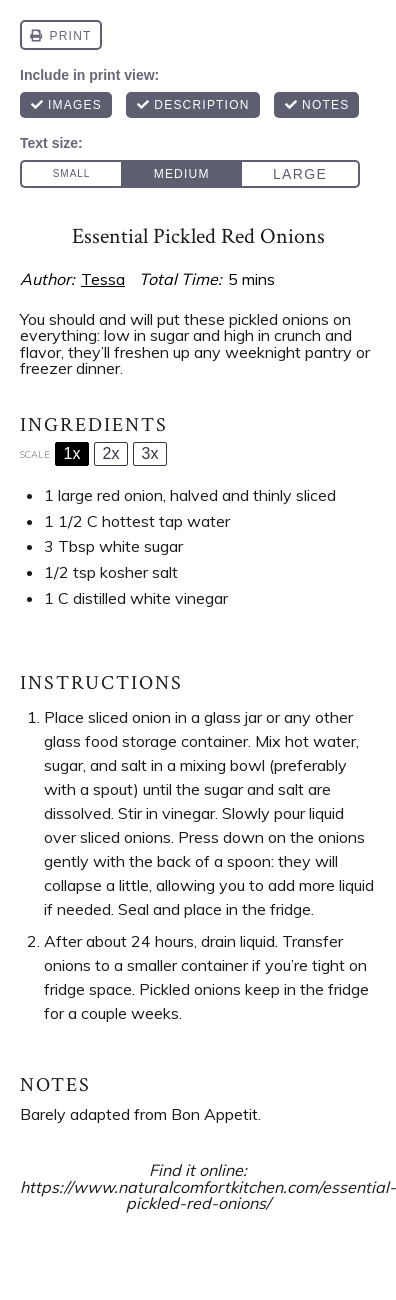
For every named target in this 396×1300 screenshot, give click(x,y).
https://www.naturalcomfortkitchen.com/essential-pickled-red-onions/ (208, 1195)
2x (111, 453)
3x (150, 453)
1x (72, 453)
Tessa (103, 279)
